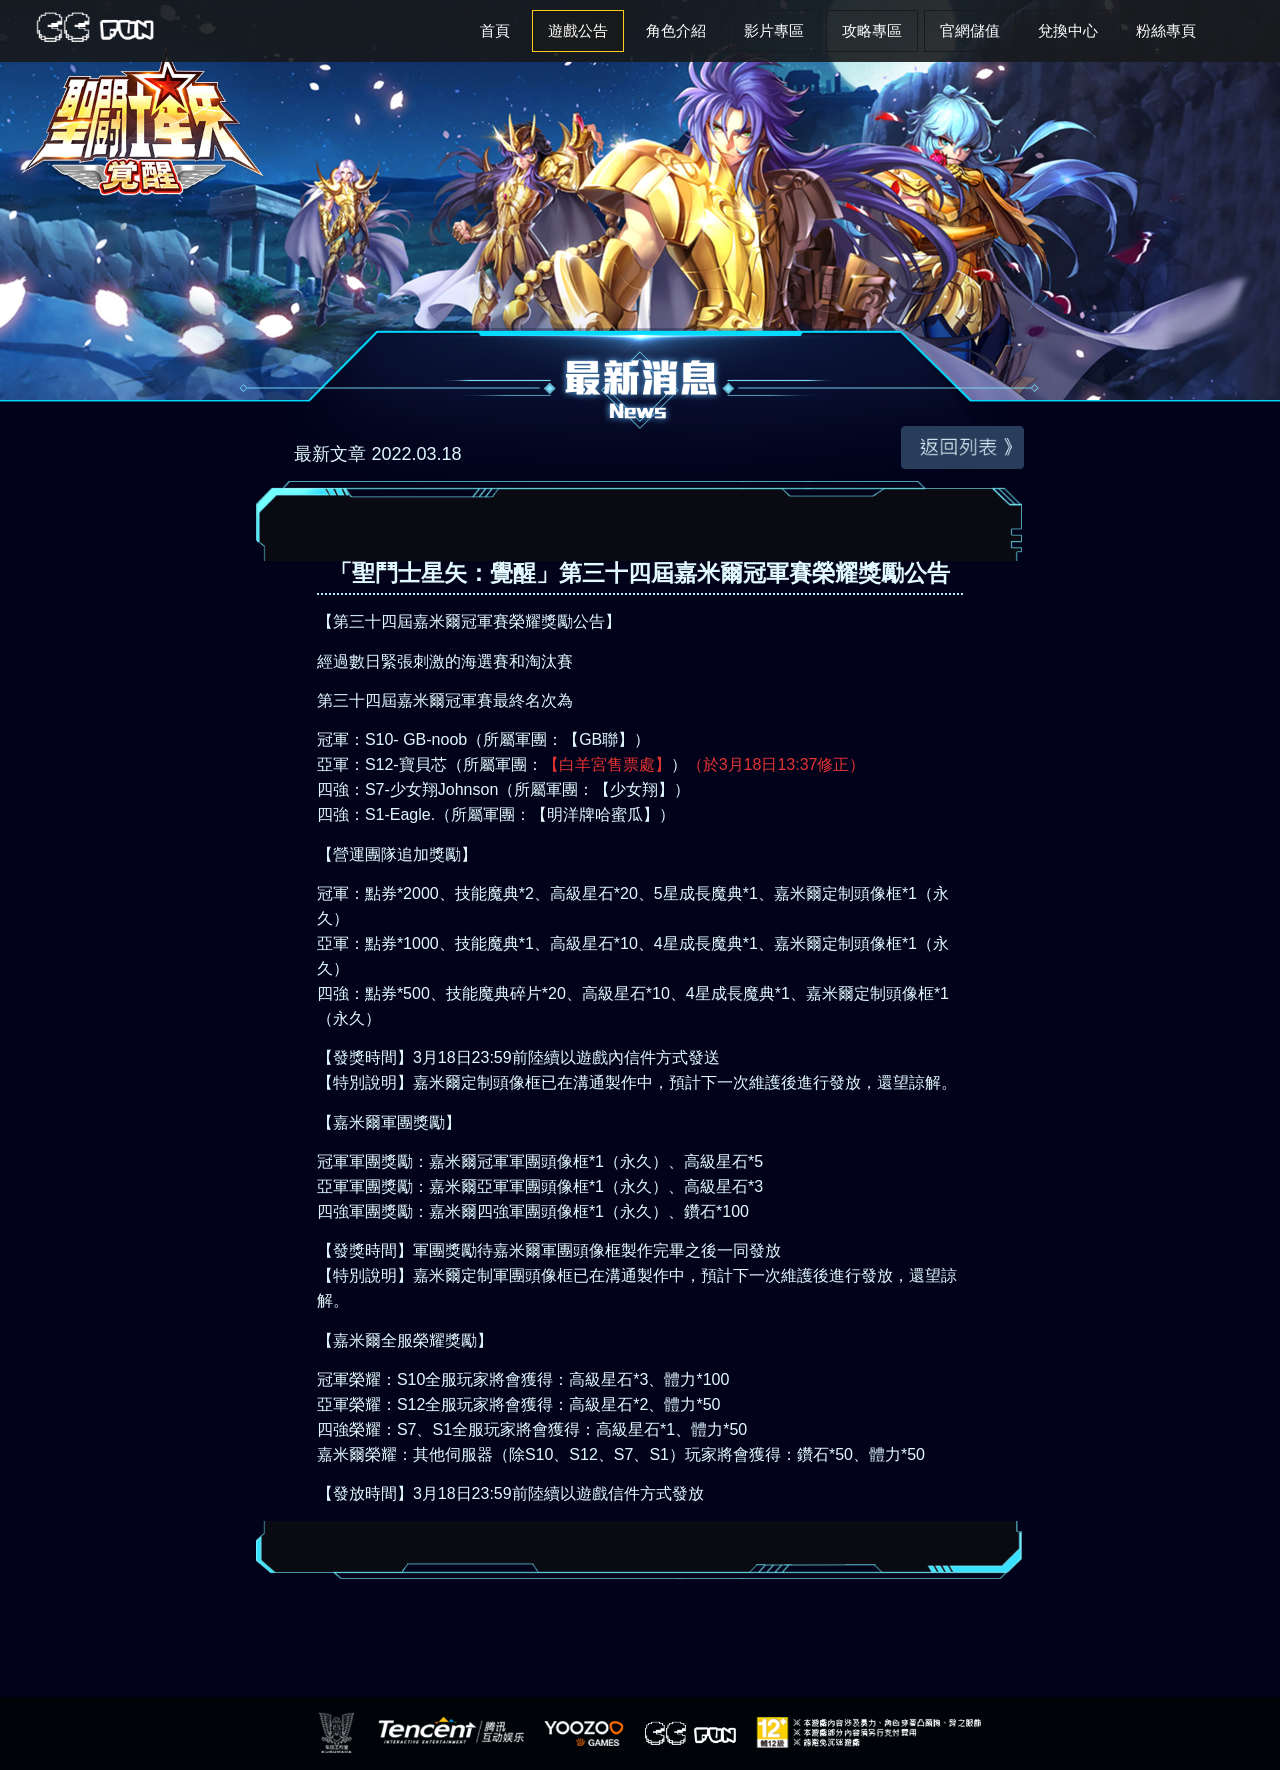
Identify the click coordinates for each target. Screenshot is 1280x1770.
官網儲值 (970, 30)
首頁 (495, 30)
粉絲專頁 (1166, 30)
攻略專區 (872, 30)
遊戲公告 (578, 30)
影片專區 (774, 30)
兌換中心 (1068, 30)
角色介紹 (676, 30)
